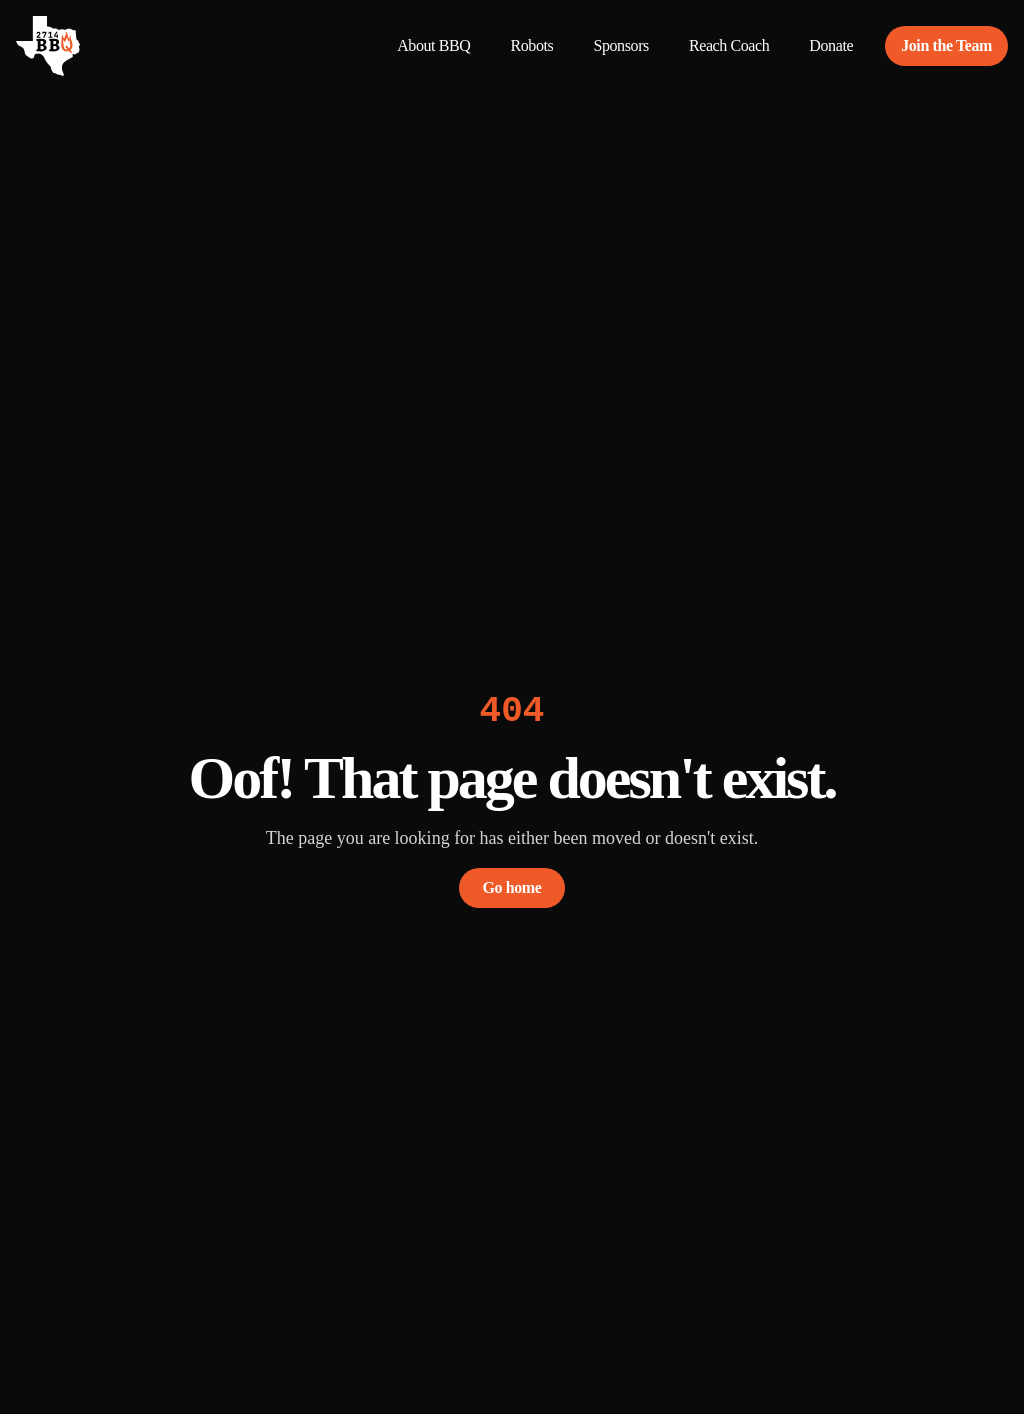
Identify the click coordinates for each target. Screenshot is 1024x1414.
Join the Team (946, 45)
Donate (831, 45)
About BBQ (433, 45)
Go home (512, 887)
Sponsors (620, 45)
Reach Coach (729, 45)
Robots (531, 45)
